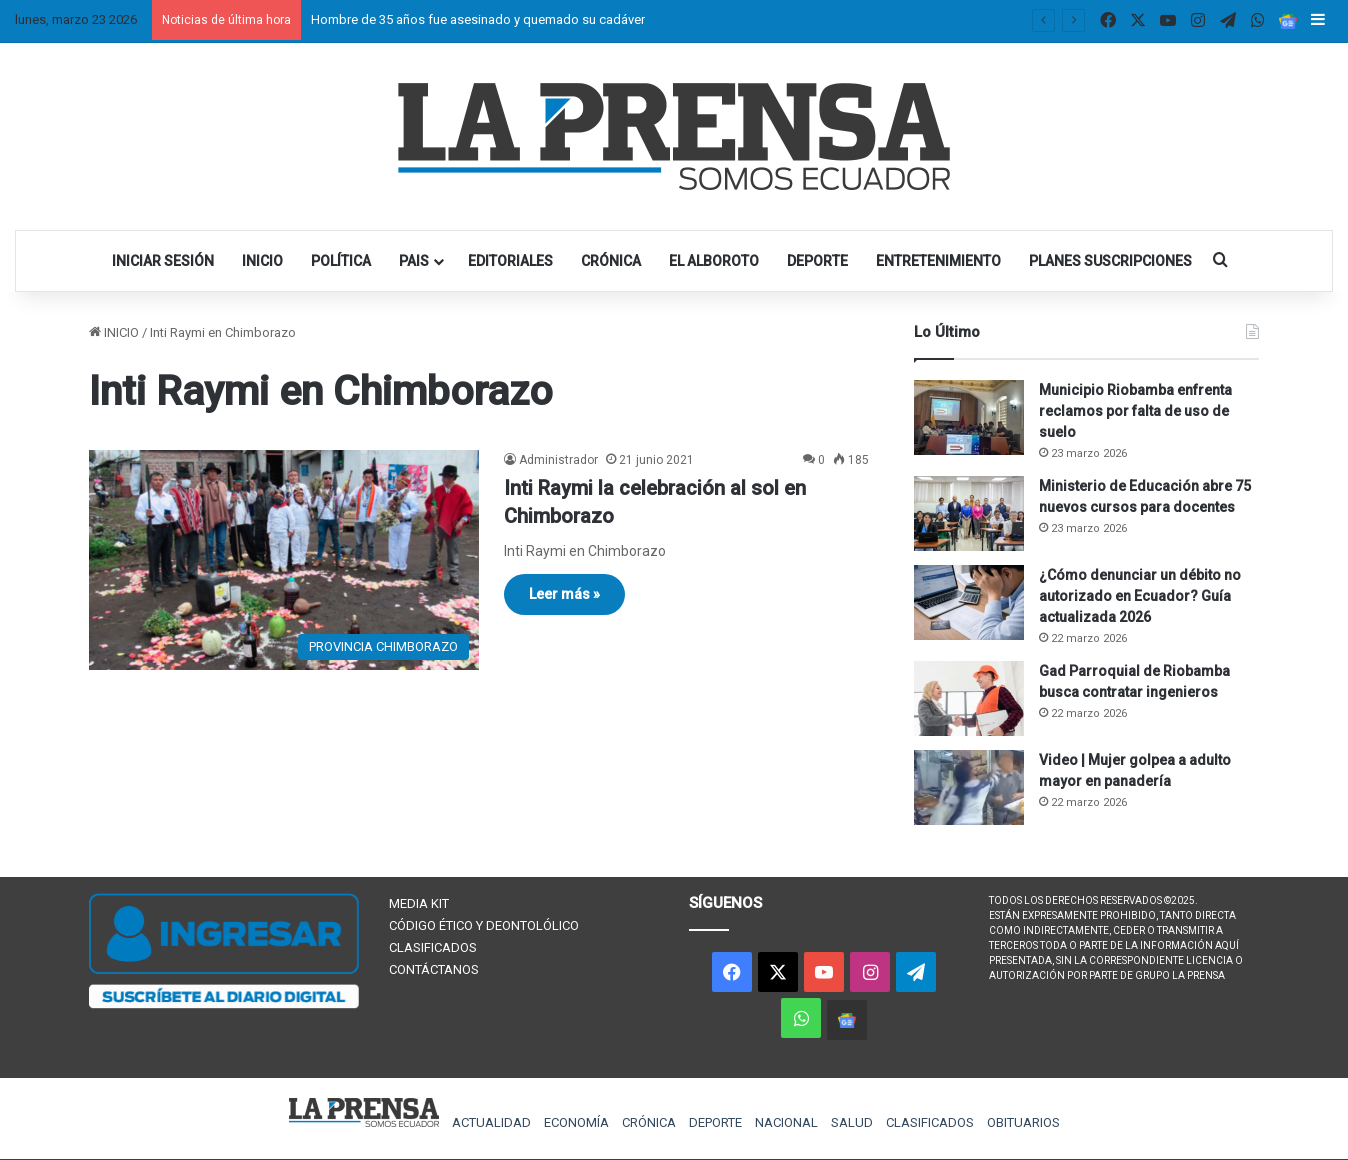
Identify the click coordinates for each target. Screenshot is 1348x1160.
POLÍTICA (341, 261)
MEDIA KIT (419, 903)
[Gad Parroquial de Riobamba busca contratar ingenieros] (969, 698)
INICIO (262, 261)
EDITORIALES (510, 261)
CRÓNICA (611, 261)
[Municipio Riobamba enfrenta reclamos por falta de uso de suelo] (969, 417)
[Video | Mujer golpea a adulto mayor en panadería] (969, 787)
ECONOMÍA (576, 1122)
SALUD (852, 1122)
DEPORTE (817, 261)
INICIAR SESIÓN (163, 261)
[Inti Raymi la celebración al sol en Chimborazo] (284, 560)
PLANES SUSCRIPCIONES (1110, 261)
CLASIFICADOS (433, 947)
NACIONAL (786, 1122)
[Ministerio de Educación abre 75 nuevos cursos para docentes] (969, 513)
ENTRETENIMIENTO (938, 261)
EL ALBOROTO (714, 261)
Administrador (558, 460)
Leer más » (564, 594)
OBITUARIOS (1023, 1122)
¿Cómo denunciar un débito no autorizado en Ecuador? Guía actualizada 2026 (1140, 596)
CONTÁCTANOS (434, 969)
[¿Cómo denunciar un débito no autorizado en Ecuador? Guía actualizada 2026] (969, 602)
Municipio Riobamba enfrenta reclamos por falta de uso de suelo (1135, 411)
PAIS (414, 261)
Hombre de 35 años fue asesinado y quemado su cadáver (478, 19)
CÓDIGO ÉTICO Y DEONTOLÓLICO (484, 925)
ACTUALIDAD (491, 1122)
